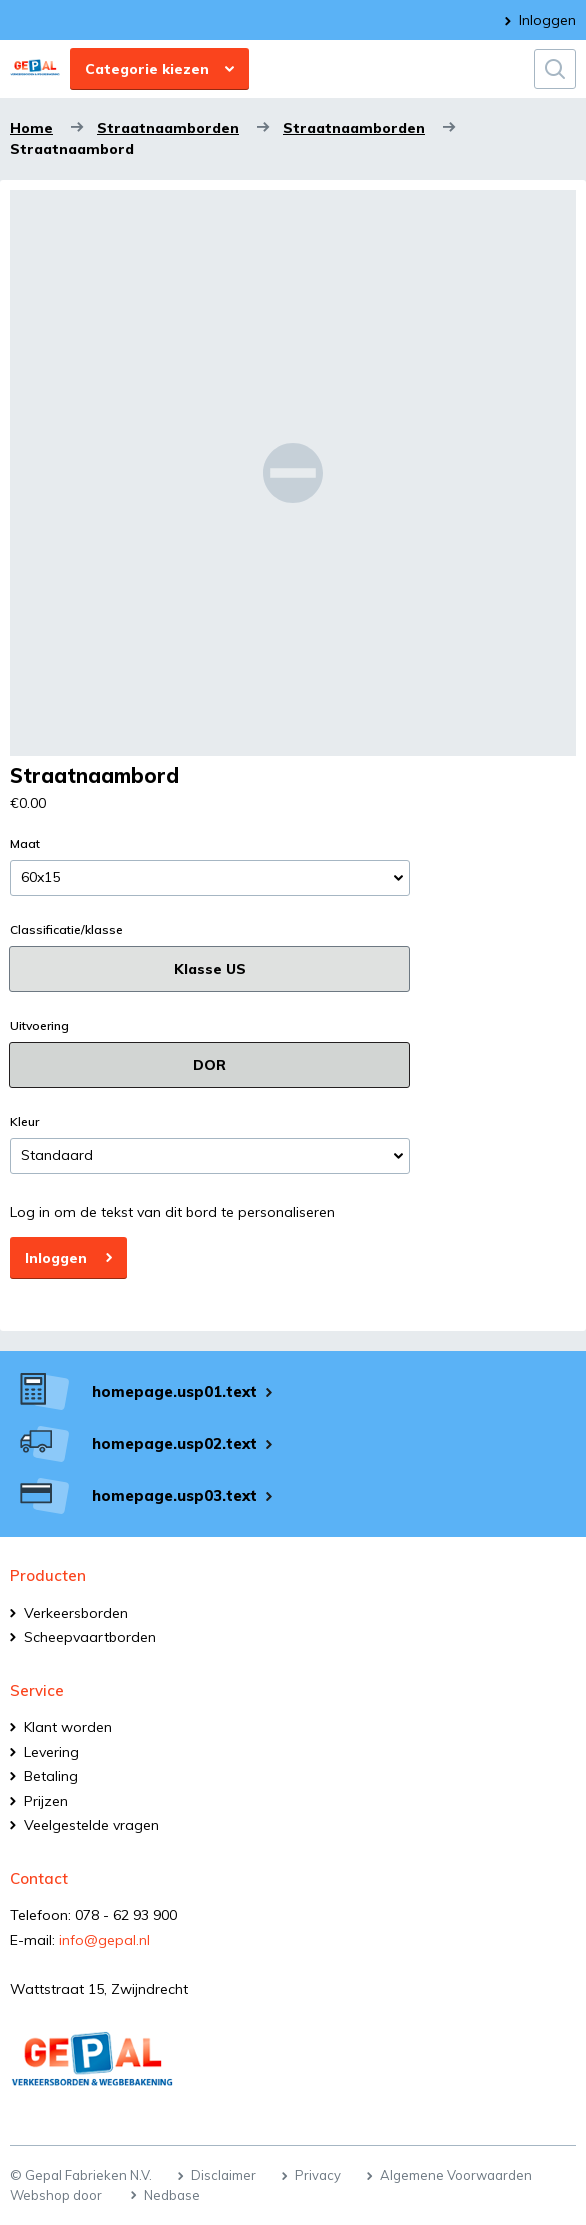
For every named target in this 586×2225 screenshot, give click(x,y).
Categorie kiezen (147, 69)
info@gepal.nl (104, 1940)
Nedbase (172, 2195)
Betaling (51, 1776)
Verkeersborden (76, 1613)
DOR (209, 1065)
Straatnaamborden (168, 128)
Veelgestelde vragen (91, 1825)
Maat (25, 844)
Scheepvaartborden (90, 1637)
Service (37, 1690)
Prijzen (46, 1801)
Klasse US (210, 969)
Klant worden (68, 1727)
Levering (51, 1752)
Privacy (318, 2175)
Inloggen (547, 20)
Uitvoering (39, 1026)
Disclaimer (223, 2175)
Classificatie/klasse (66, 930)
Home (31, 128)
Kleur (24, 1122)
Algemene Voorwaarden (456, 2175)
